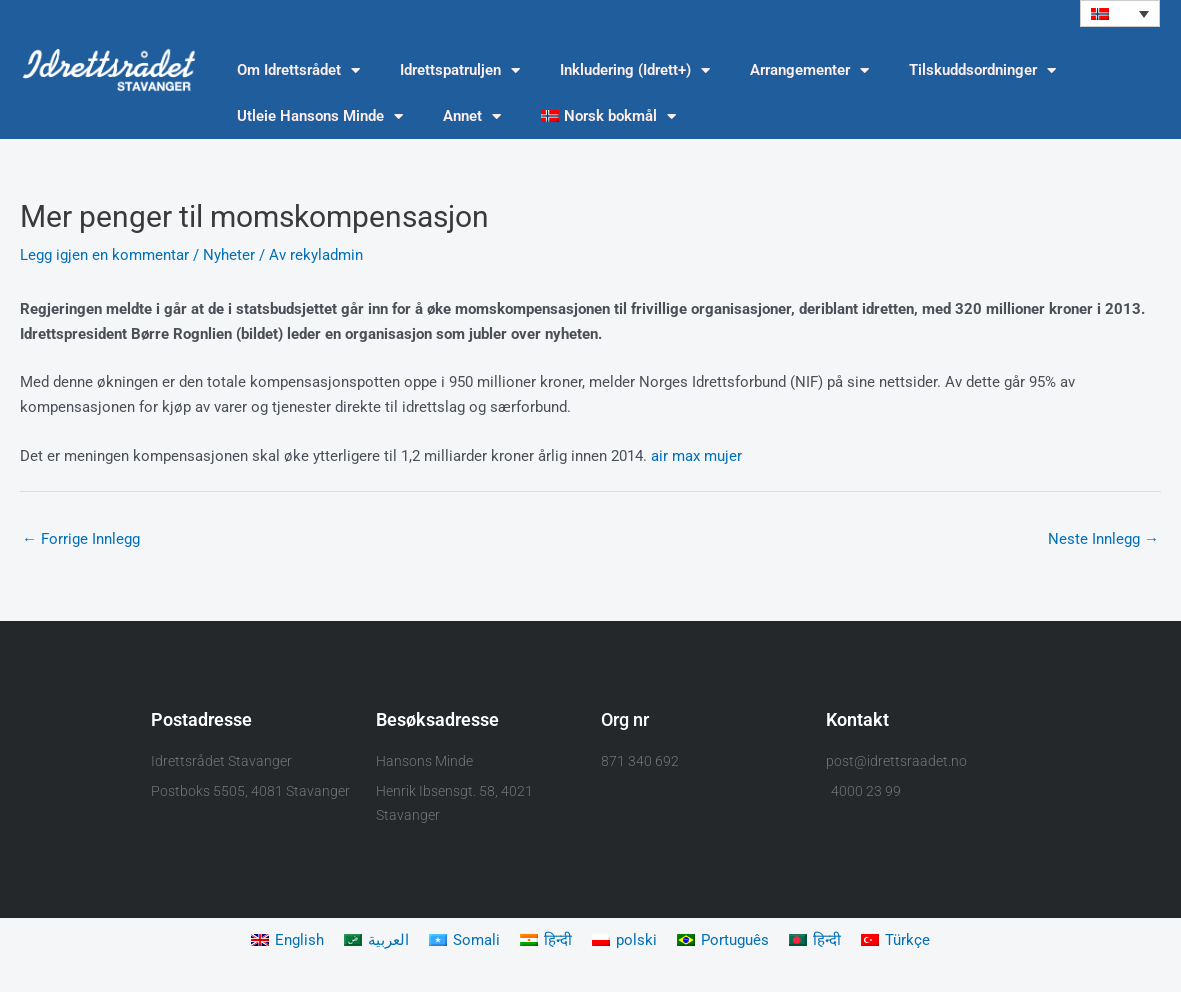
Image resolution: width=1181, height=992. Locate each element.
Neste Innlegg (1103, 539)
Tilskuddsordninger (982, 70)
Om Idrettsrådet (298, 70)
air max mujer (696, 456)
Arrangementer (809, 70)
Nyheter (229, 255)
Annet (472, 116)
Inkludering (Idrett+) (635, 70)
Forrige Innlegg (81, 539)
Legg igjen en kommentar (104, 255)
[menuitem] (1120, 13)
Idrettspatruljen (460, 70)
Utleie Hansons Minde (320, 116)
